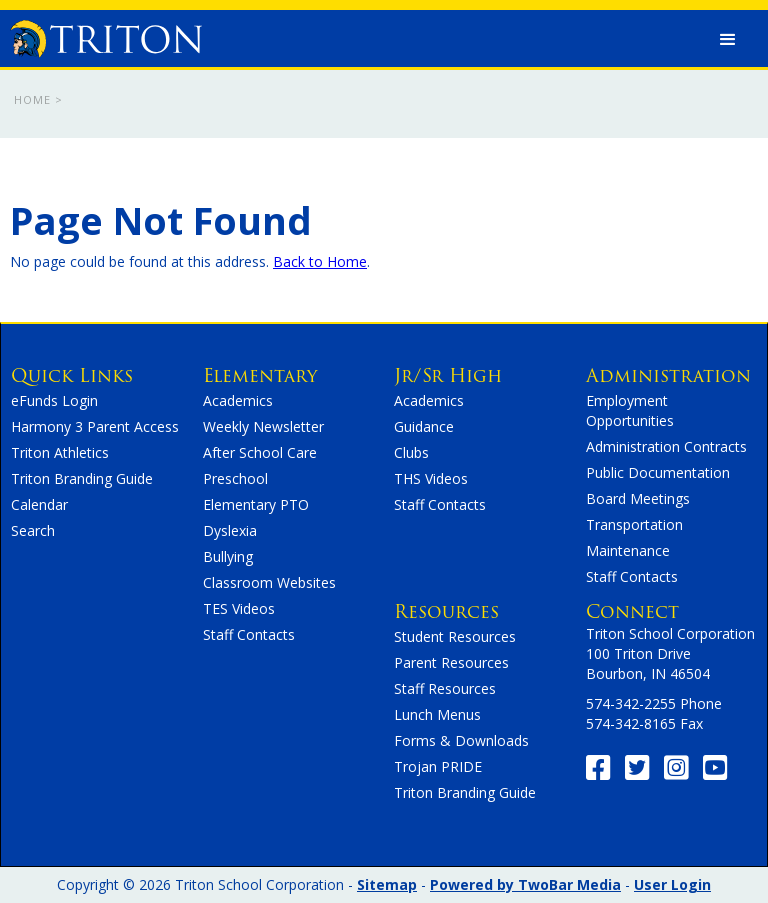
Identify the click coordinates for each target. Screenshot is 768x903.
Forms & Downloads (461, 740)
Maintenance (628, 550)
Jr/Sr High (448, 375)
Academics (238, 400)
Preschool (235, 478)
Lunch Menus (437, 714)
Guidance (424, 426)
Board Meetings (638, 498)
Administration (668, 375)
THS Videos (431, 478)
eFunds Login (54, 400)
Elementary (260, 375)
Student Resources (455, 636)
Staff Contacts (249, 634)
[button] (728, 40)
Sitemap (387, 884)
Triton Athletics (60, 452)
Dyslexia (230, 530)
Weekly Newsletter (263, 426)
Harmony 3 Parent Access (95, 426)
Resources (446, 611)
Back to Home (320, 261)
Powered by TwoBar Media (525, 884)
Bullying (228, 556)
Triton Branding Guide (82, 478)
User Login (672, 884)
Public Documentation (658, 472)
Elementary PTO (256, 504)
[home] (106, 34)
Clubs (411, 452)
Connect (632, 611)
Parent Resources (451, 662)
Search (33, 530)
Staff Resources (445, 688)
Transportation (634, 524)
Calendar (39, 504)
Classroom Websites (269, 582)
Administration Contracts (666, 446)
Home (32, 99)
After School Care (260, 452)
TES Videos (239, 608)
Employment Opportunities (630, 410)
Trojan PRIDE (438, 766)
